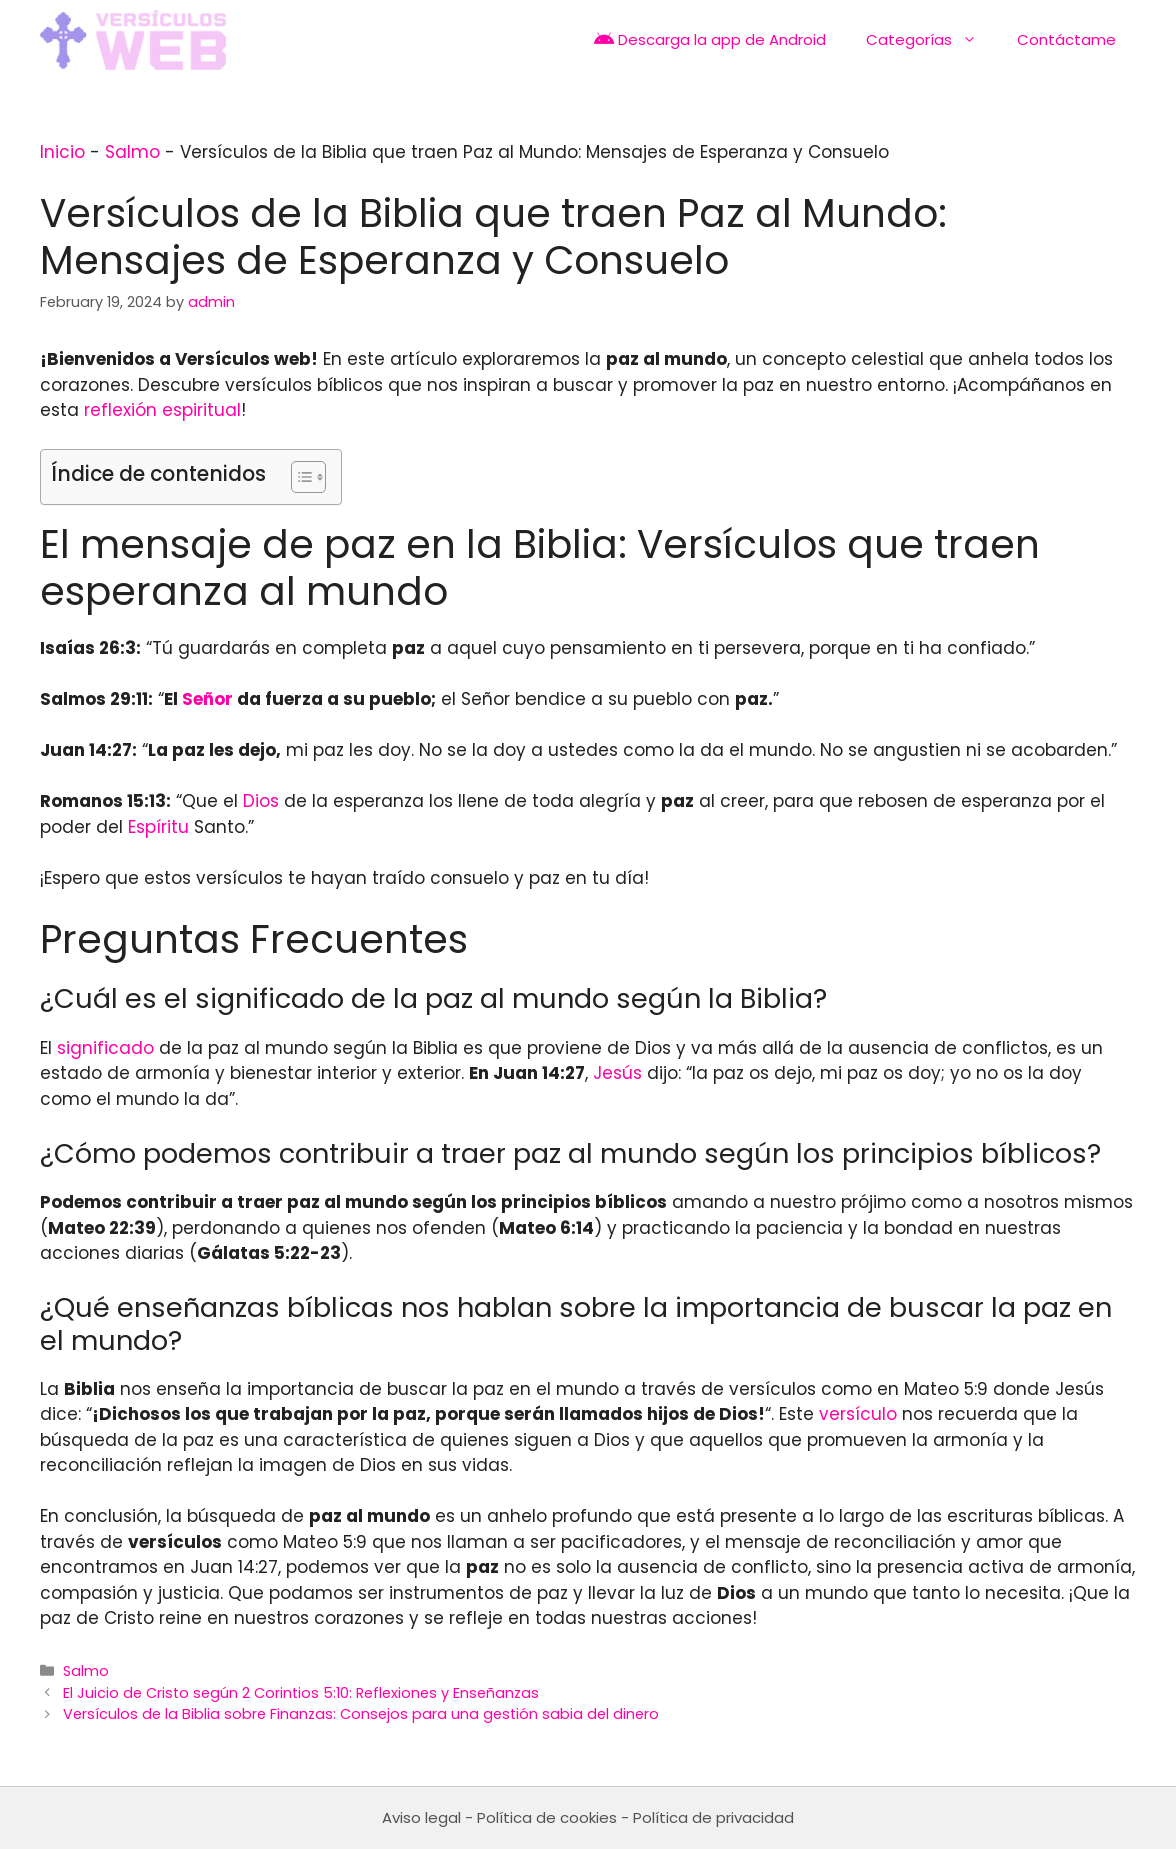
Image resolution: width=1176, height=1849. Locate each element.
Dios (261, 801)
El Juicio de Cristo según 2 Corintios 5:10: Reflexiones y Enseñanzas (301, 1693)
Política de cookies (547, 1817)
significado (105, 1048)
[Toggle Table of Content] (298, 477)
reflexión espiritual (162, 410)
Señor (207, 699)
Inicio (62, 152)
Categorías (931, 40)
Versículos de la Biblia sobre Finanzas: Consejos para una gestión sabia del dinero (361, 1714)
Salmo (132, 152)
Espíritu (158, 827)
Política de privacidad (713, 1817)
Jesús (617, 1073)
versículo (858, 1414)
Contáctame (1066, 39)
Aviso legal (421, 1817)
